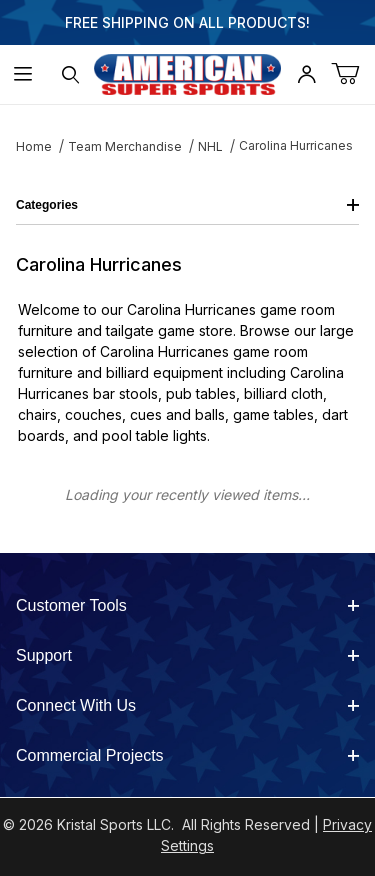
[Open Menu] (23, 74)
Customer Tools (187, 605)
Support (187, 655)
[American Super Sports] (188, 72)
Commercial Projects (187, 755)
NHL (210, 146)
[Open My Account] (306, 74)
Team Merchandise (125, 146)
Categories (187, 205)
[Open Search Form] (70, 74)
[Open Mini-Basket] (353, 74)
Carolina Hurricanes (296, 145)
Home (34, 146)
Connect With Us (187, 705)
